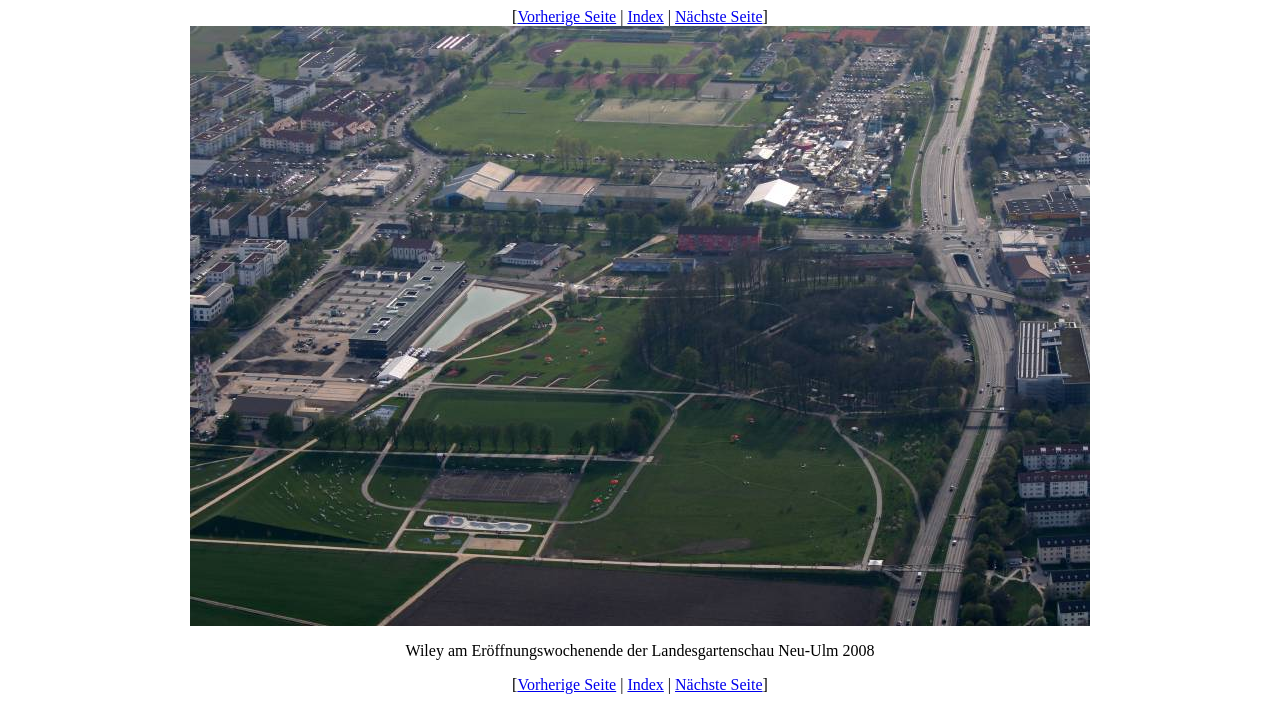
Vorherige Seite (566, 16)
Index (645, 16)
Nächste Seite (719, 16)
